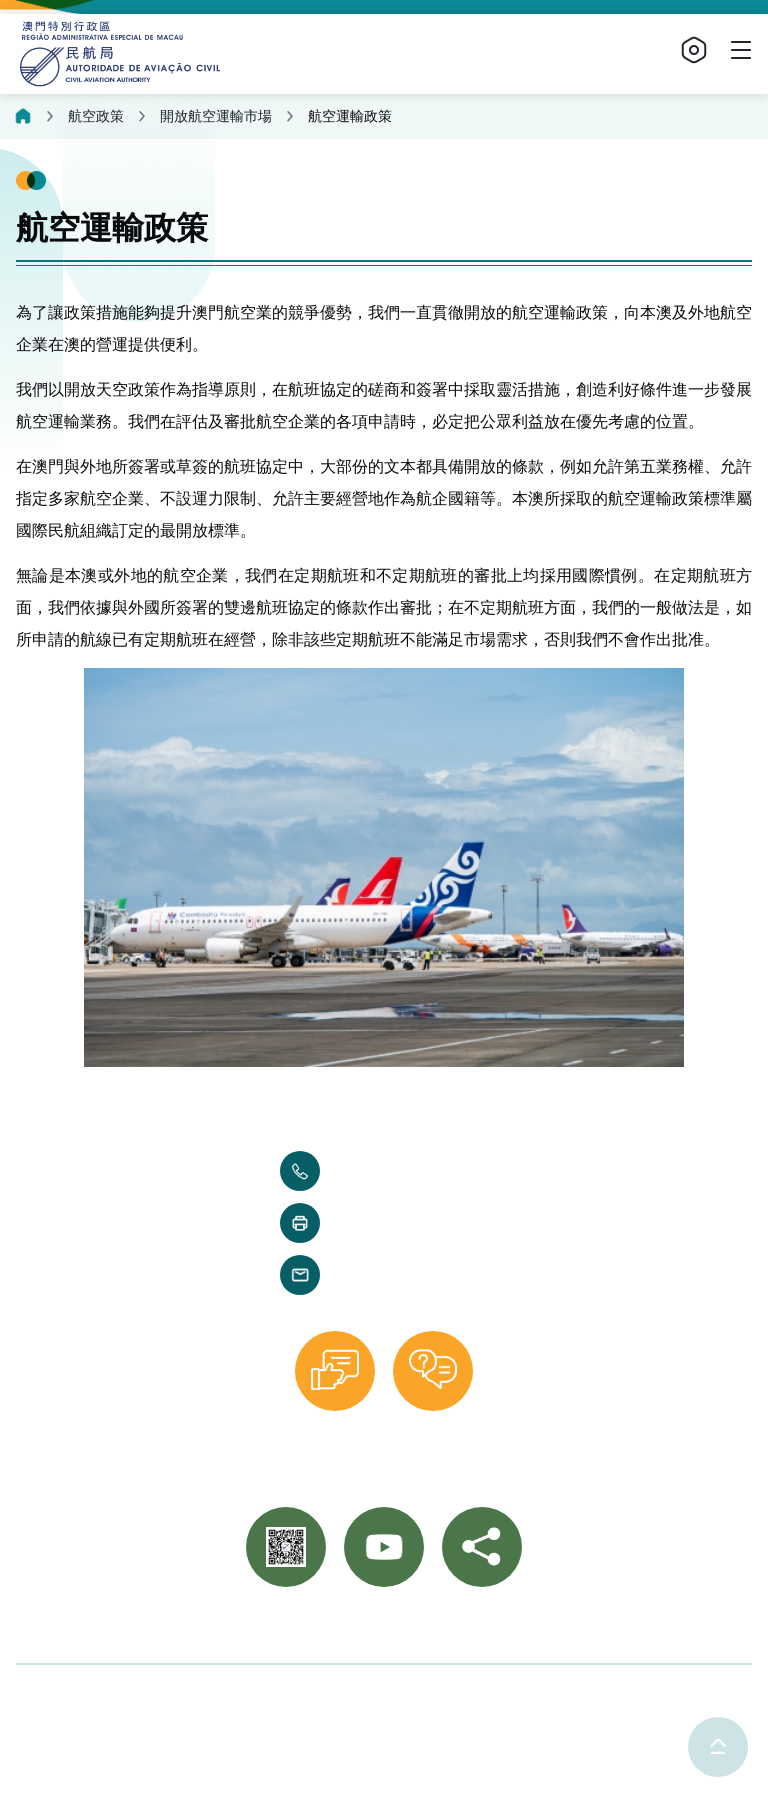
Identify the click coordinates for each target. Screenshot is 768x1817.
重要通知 (412, 1629)
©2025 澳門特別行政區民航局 (123, 1697)
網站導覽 (494, 1629)
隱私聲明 (287, 1697)
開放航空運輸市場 (216, 116)
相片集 (336, 1629)
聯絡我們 (260, 1629)
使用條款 (376, 1697)
